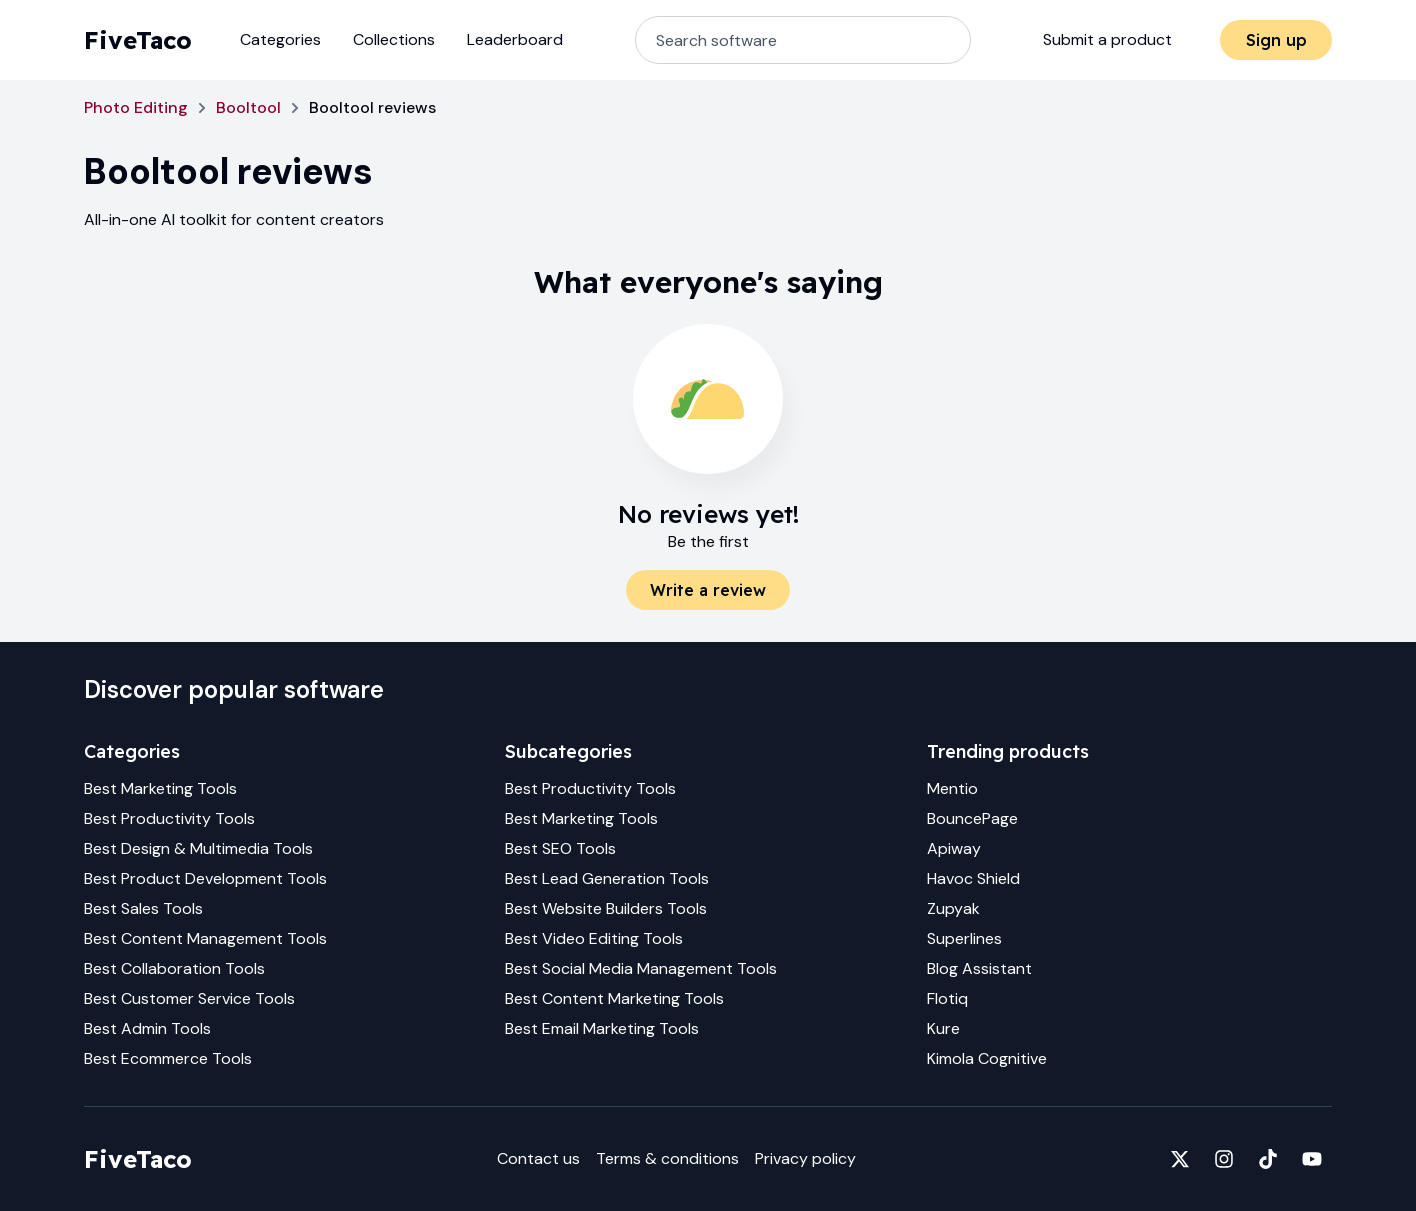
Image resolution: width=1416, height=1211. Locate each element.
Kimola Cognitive (987, 1058)
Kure (943, 1028)
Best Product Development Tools (205, 878)
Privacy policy (805, 1158)
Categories (280, 39)
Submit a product (1107, 39)
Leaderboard (515, 39)
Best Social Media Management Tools (641, 968)
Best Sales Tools (143, 908)
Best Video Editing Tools (594, 938)
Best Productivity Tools (169, 818)
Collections (394, 39)
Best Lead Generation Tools (607, 878)
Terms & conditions (667, 1158)
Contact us (538, 1158)
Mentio (952, 788)
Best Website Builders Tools (606, 908)
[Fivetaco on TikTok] (1268, 1159)
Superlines (964, 938)
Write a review (708, 590)
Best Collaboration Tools (174, 968)
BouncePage (972, 818)
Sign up (1276, 40)
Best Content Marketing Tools (614, 998)
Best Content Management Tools (205, 938)
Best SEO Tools (560, 848)
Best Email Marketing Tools (602, 1028)
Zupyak (953, 908)
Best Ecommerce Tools (168, 1058)
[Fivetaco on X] (1180, 1159)
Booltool (248, 107)
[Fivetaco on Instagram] (1224, 1159)
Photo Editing (136, 107)
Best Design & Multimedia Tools (198, 848)
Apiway (954, 848)
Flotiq (947, 998)
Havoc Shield (973, 878)
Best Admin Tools (147, 1028)
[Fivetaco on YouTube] (1312, 1159)
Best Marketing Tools (160, 788)
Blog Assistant (979, 968)
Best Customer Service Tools (189, 998)
